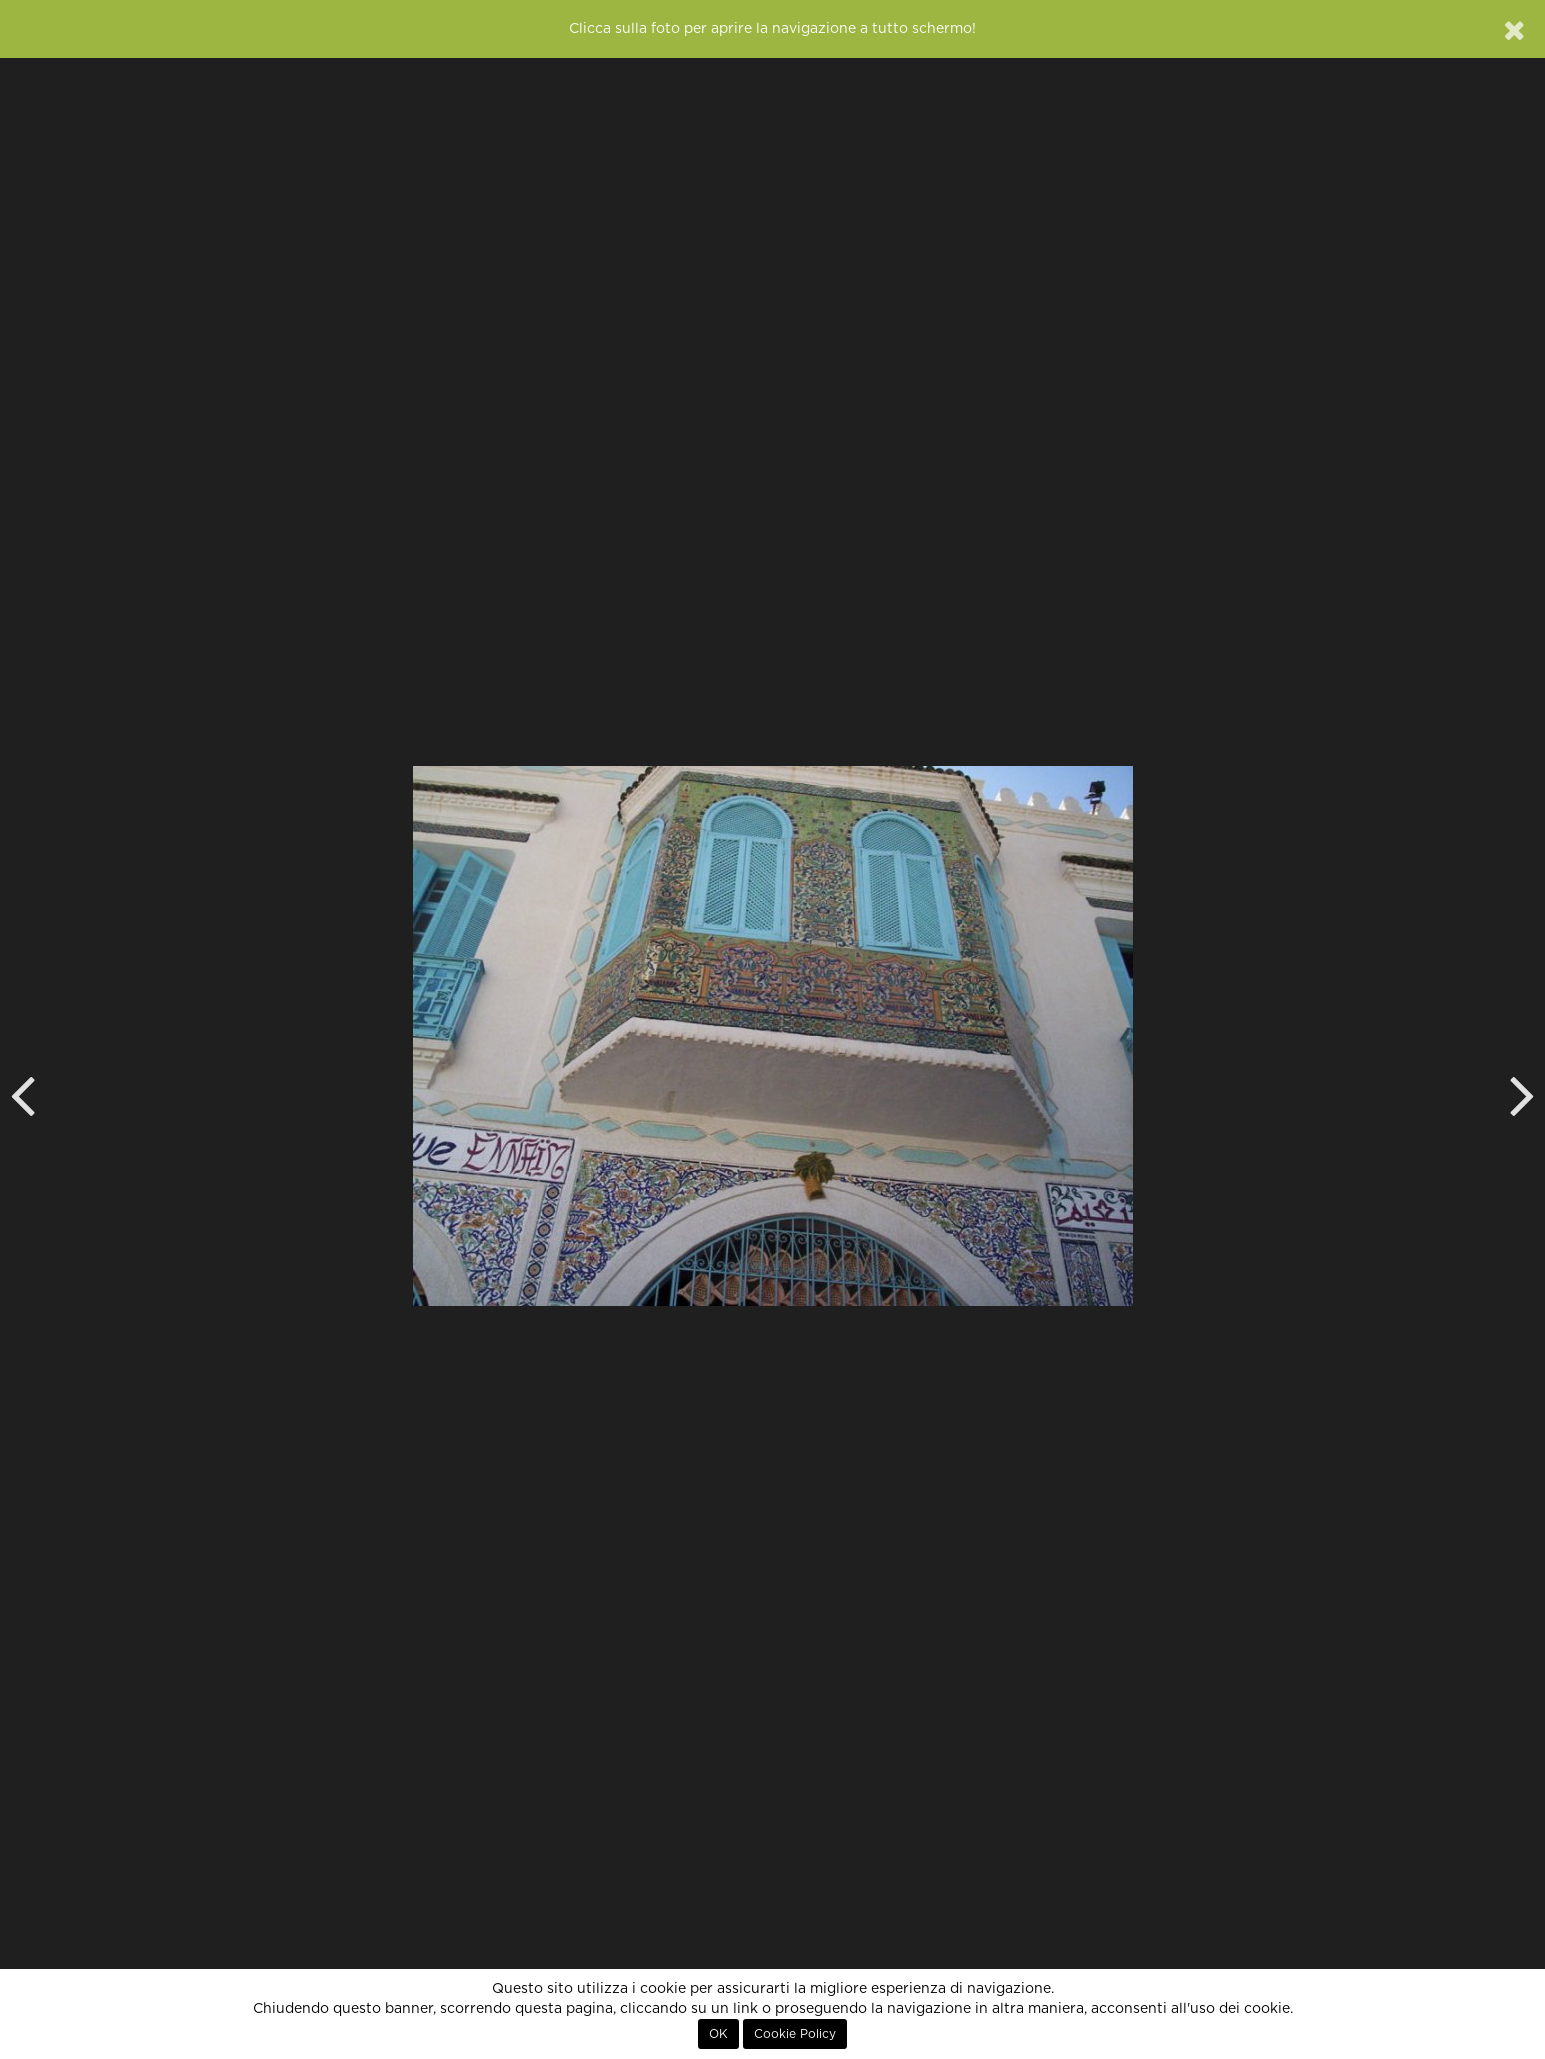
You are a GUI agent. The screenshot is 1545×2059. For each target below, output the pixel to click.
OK (718, 2034)
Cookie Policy (795, 2034)
